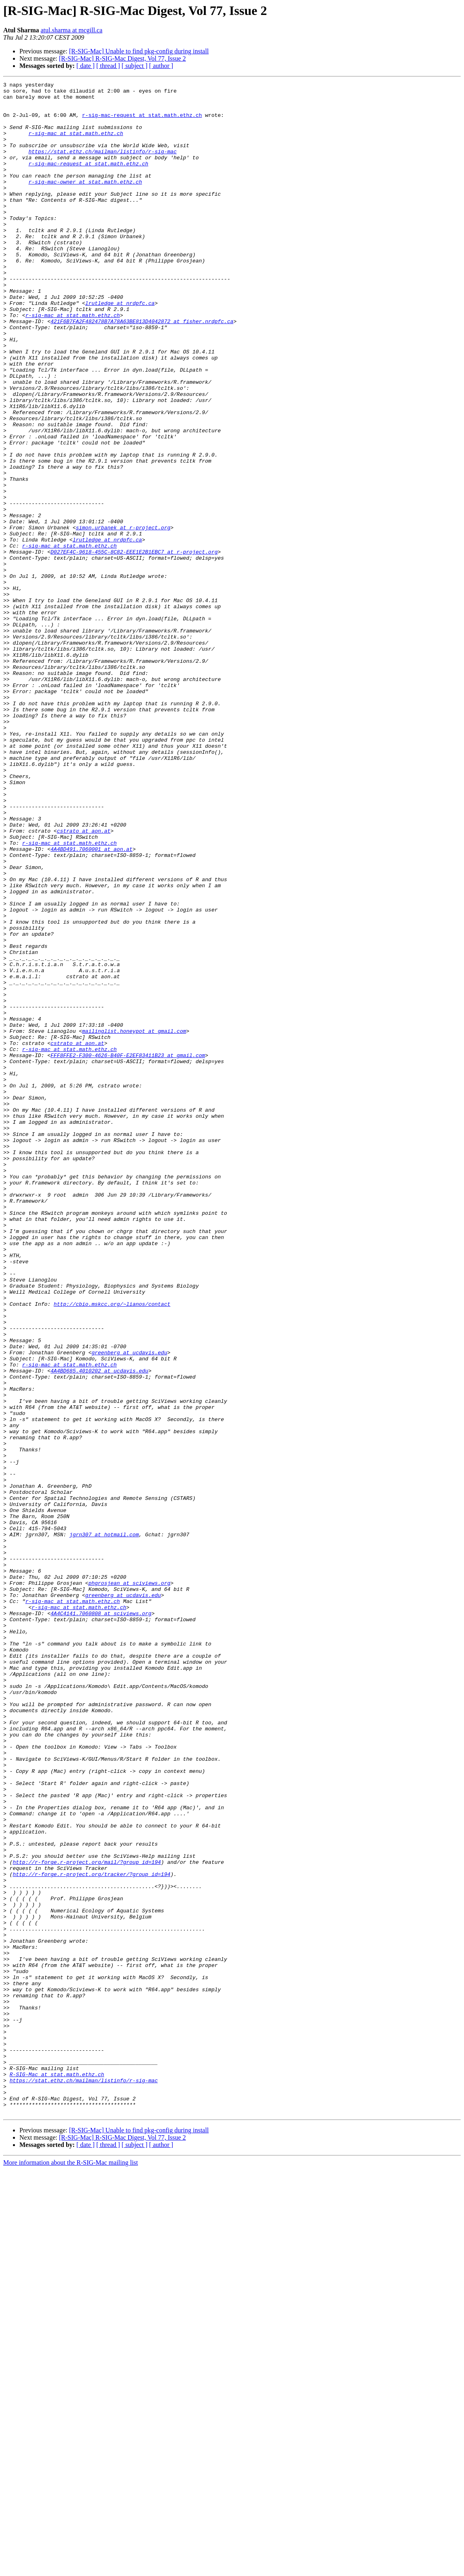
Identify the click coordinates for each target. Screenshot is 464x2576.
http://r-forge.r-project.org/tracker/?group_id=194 (91, 2233)
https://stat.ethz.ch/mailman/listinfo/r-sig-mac (102, 165)
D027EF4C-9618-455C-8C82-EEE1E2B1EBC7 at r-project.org (134, 646)
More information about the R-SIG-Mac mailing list (70, 2568)
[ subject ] (135, 65)
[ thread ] (108, 65)
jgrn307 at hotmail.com (104, 1825)
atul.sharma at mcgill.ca (71, 30)
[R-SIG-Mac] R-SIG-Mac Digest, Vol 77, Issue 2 (122, 58)
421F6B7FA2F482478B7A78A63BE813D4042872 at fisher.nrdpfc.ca (142, 369)
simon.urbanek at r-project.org (123, 617)
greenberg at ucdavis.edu (129, 1607)
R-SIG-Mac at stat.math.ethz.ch (57, 2473)
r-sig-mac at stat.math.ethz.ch (75, 144)
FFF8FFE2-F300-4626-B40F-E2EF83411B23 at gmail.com (128, 1250)
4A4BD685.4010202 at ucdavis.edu (99, 1629)
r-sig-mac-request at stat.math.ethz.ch (142, 122)
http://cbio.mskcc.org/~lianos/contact (112, 1548)
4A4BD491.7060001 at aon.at (92, 1003)
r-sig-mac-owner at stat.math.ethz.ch (85, 202)
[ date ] (85, 65)
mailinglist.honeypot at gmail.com (134, 1221)
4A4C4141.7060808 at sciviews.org (101, 1920)
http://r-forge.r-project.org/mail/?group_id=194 (87, 2218)
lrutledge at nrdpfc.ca (120, 347)
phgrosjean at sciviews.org (130, 1883)
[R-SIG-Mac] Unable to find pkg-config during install (139, 51)
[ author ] (161, 65)
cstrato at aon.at (84, 981)
